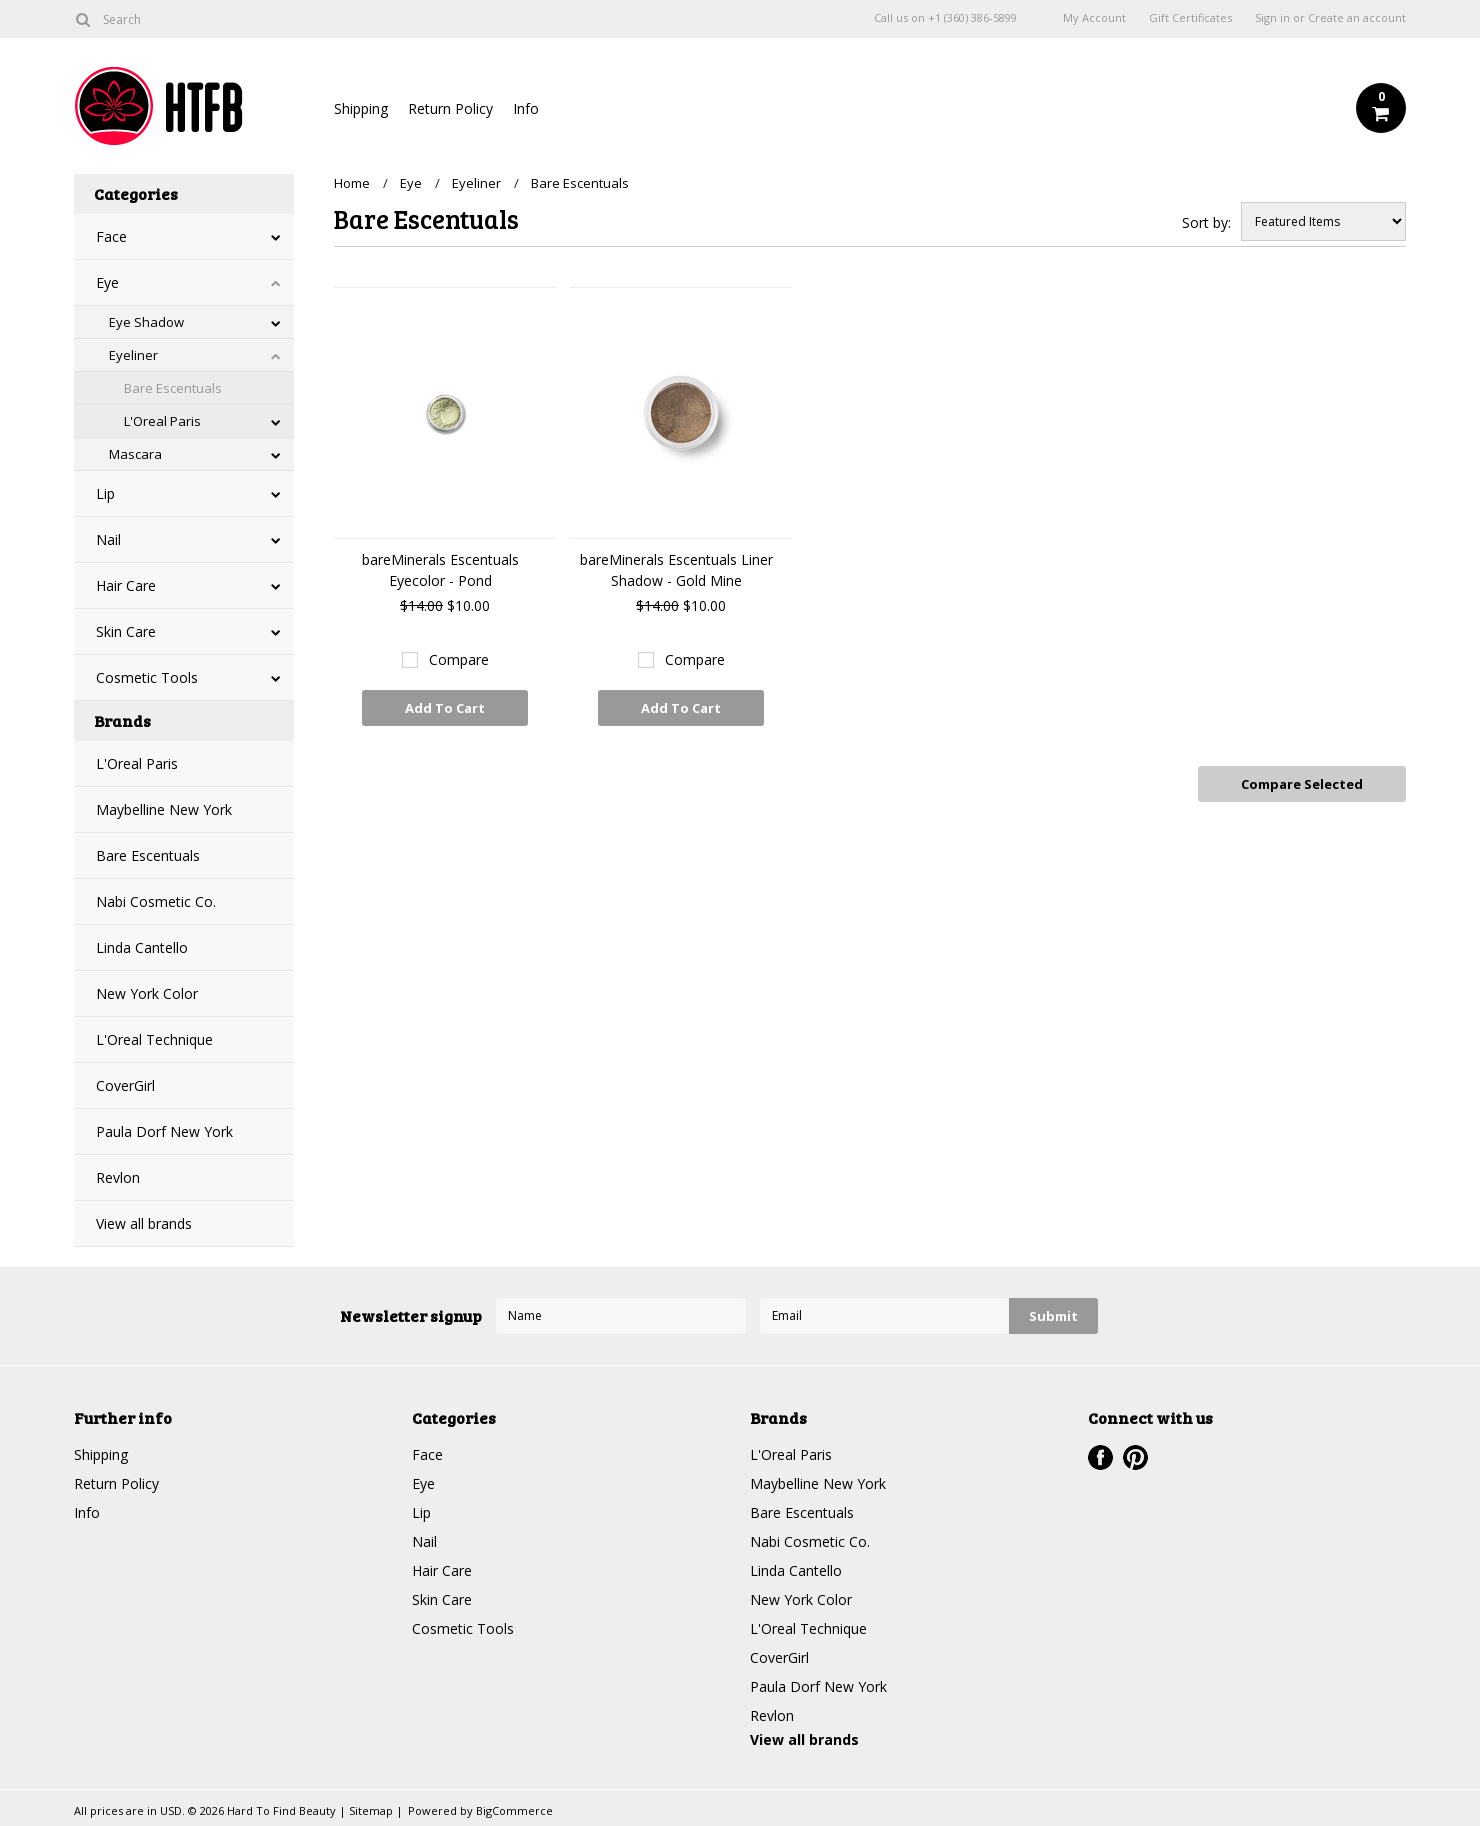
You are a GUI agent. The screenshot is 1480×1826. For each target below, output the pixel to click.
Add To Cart (445, 708)
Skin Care (126, 631)
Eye (107, 282)
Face (111, 236)
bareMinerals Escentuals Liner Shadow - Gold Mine (676, 570)
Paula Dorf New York (164, 1131)
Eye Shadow (146, 322)
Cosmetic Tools (147, 677)
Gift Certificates (1190, 18)
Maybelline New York (164, 809)
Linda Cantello (142, 947)
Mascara (135, 454)
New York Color (147, 993)
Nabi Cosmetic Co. (156, 901)
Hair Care (126, 585)
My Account (1094, 18)
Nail (108, 539)
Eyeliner (133, 355)
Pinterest (1135, 1457)
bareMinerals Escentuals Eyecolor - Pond (440, 570)
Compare (459, 659)
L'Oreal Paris (162, 421)
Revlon (118, 1177)
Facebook (1100, 1457)
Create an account (1357, 18)
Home (352, 183)
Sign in (1272, 18)
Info (526, 108)
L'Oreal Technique (154, 1039)
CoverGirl (125, 1085)
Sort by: (1206, 222)
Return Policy (450, 108)
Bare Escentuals (173, 388)
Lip (105, 493)
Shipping (361, 108)
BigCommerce (514, 1810)
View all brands (144, 1223)
